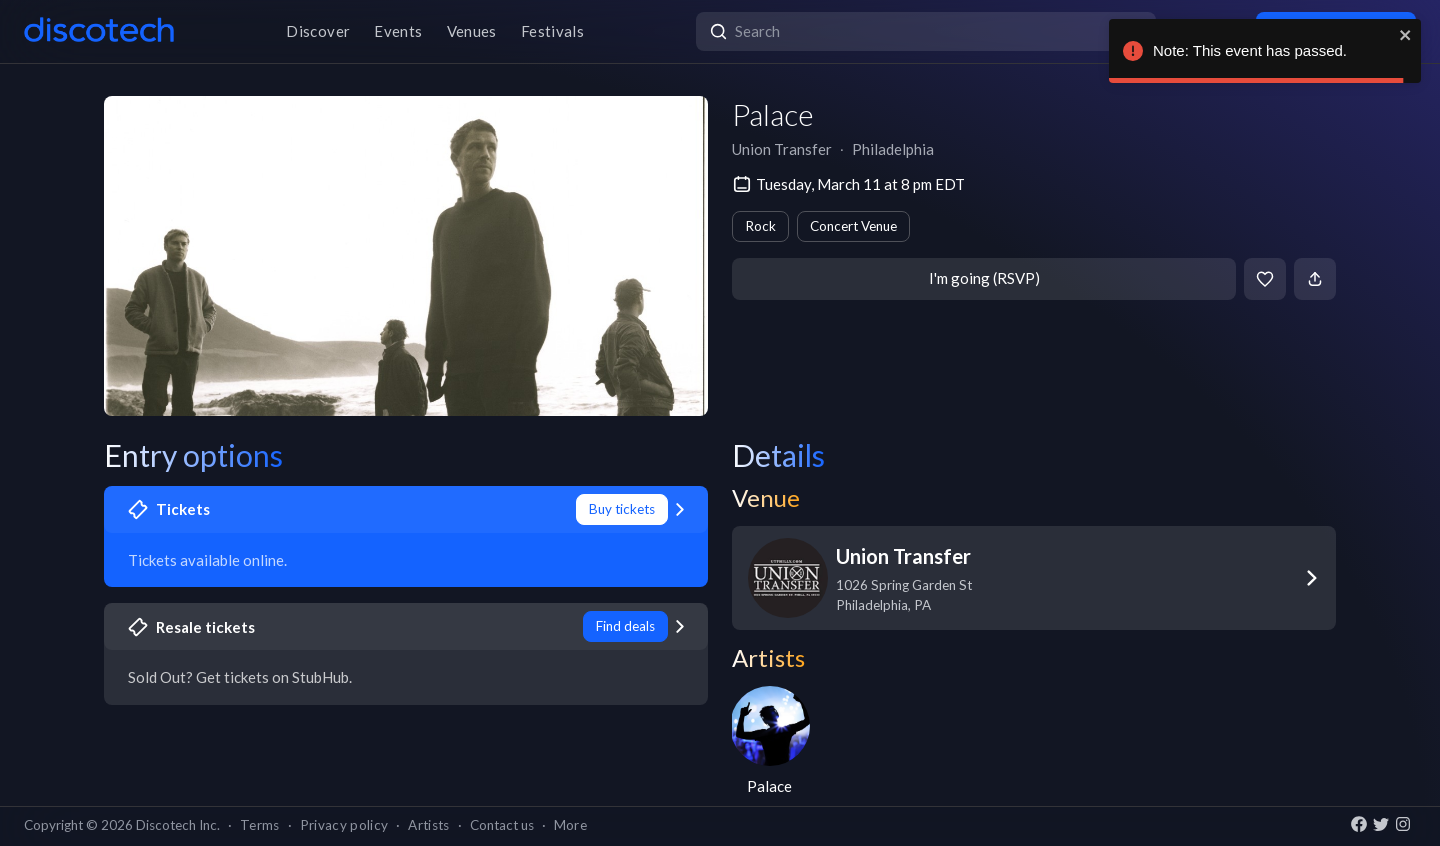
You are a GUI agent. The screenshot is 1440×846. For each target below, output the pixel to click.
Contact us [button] (502, 825)
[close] (1406, 35)
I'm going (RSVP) (984, 278)
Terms (260, 825)
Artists (428, 825)
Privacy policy (344, 825)
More (570, 825)
